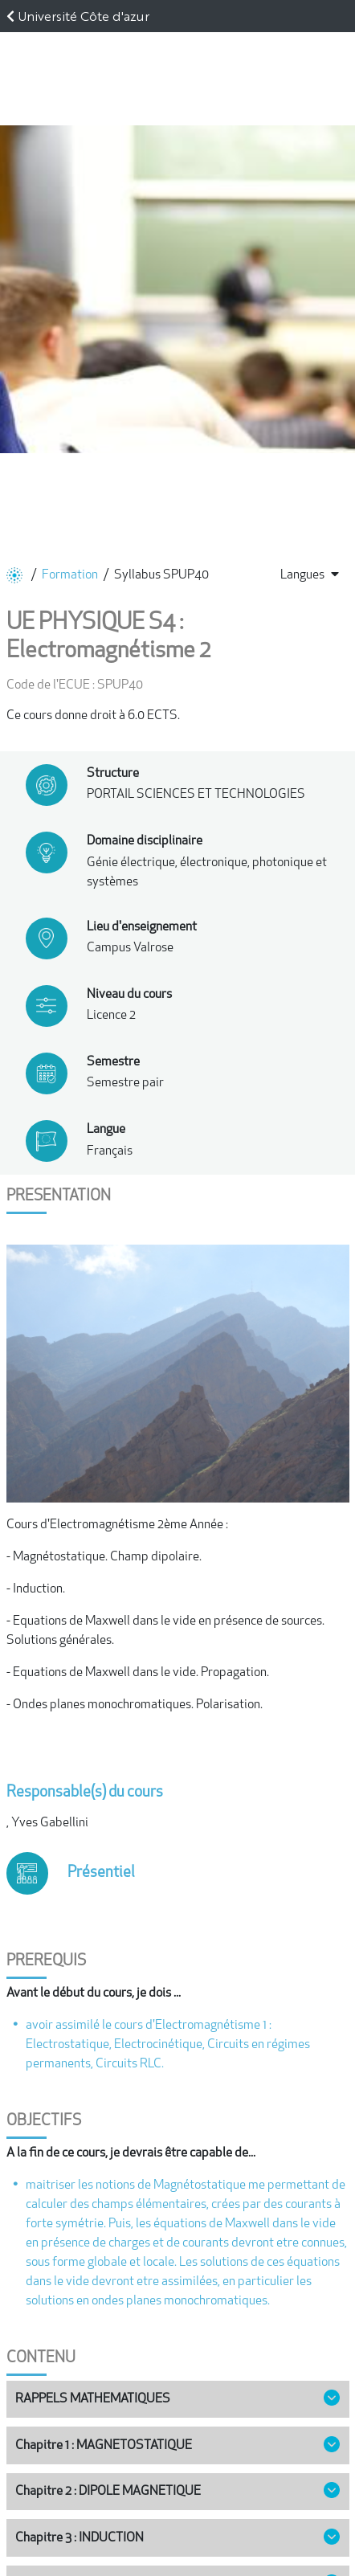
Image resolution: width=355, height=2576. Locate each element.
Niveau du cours (129, 994)
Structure (113, 773)
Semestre (113, 1062)
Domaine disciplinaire (144, 841)
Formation (70, 575)
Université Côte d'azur (83, 15)
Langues (309, 574)
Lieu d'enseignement (142, 927)
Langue (106, 1129)
